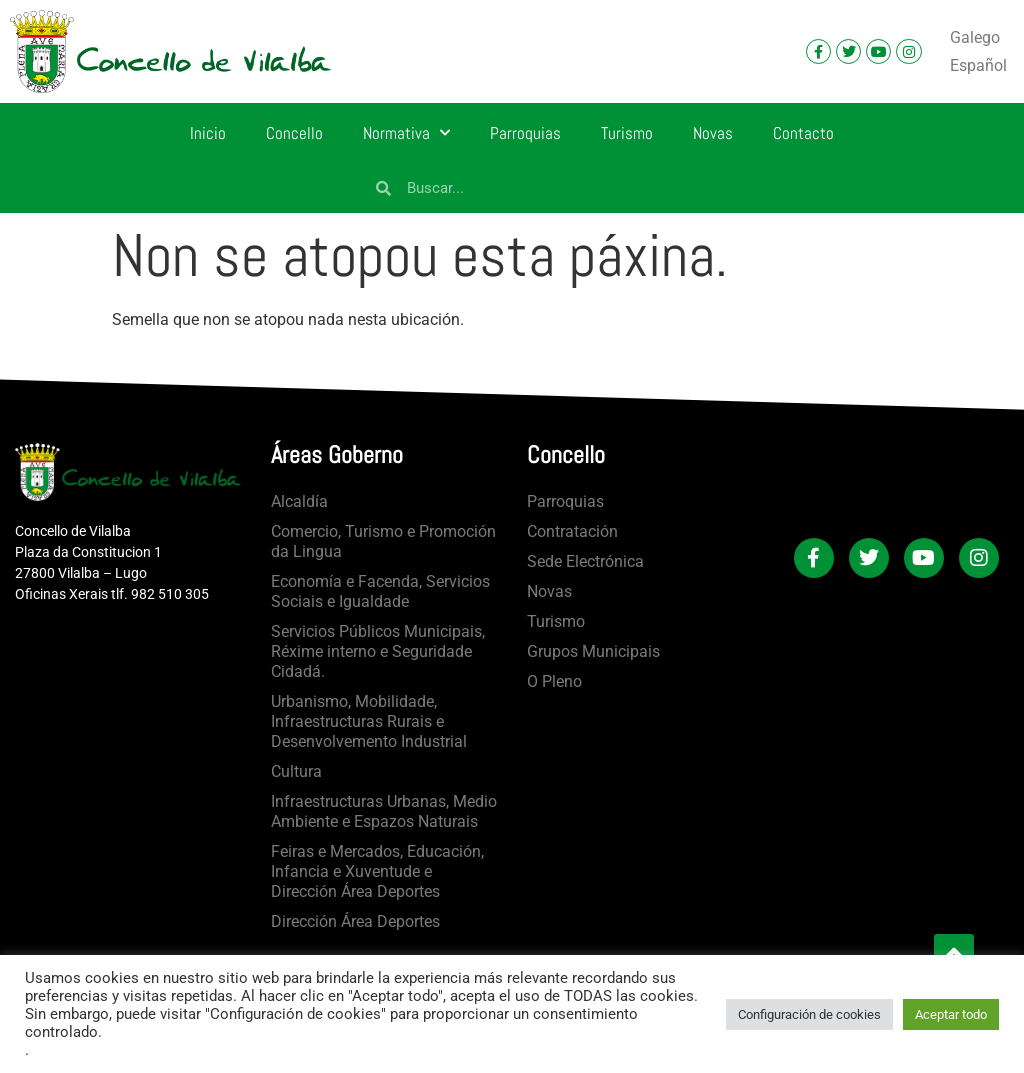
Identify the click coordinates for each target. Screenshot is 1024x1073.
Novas (713, 133)
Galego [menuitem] (975, 37)
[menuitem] (975, 38)
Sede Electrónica (585, 561)
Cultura (296, 771)
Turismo (627, 133)
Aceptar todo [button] (951, 1014)
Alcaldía (299, 501)
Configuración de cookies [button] (809, 1014)
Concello (294, 133)
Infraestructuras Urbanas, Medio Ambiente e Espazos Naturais (384, 811)
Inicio (208, 133)
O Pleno (554, 681)
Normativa (406, 133)
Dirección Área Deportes (355, 921)
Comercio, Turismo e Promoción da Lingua (383, 541)
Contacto (803, 133)
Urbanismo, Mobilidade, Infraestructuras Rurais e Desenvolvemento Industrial (369, 721)
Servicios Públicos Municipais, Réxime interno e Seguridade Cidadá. (378, 651)
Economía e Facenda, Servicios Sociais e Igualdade (380, 591)
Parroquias (525, 133)
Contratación (572, 531)
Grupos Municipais (593, 651)
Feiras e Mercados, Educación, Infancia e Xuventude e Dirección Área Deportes (377, 871)
